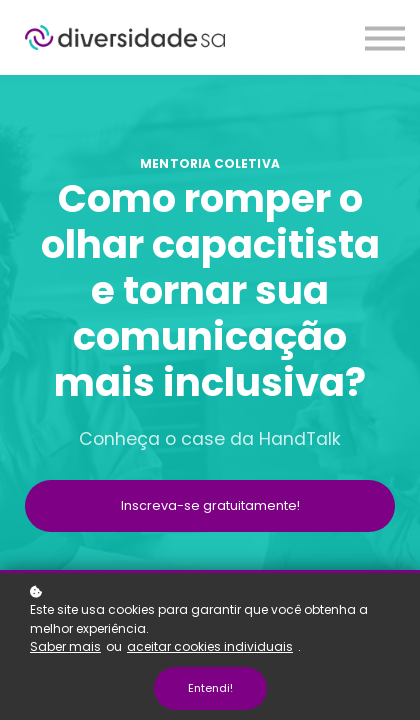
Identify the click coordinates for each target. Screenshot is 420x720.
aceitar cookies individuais (210, 646)
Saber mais (65, 646)
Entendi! (210, 688)
